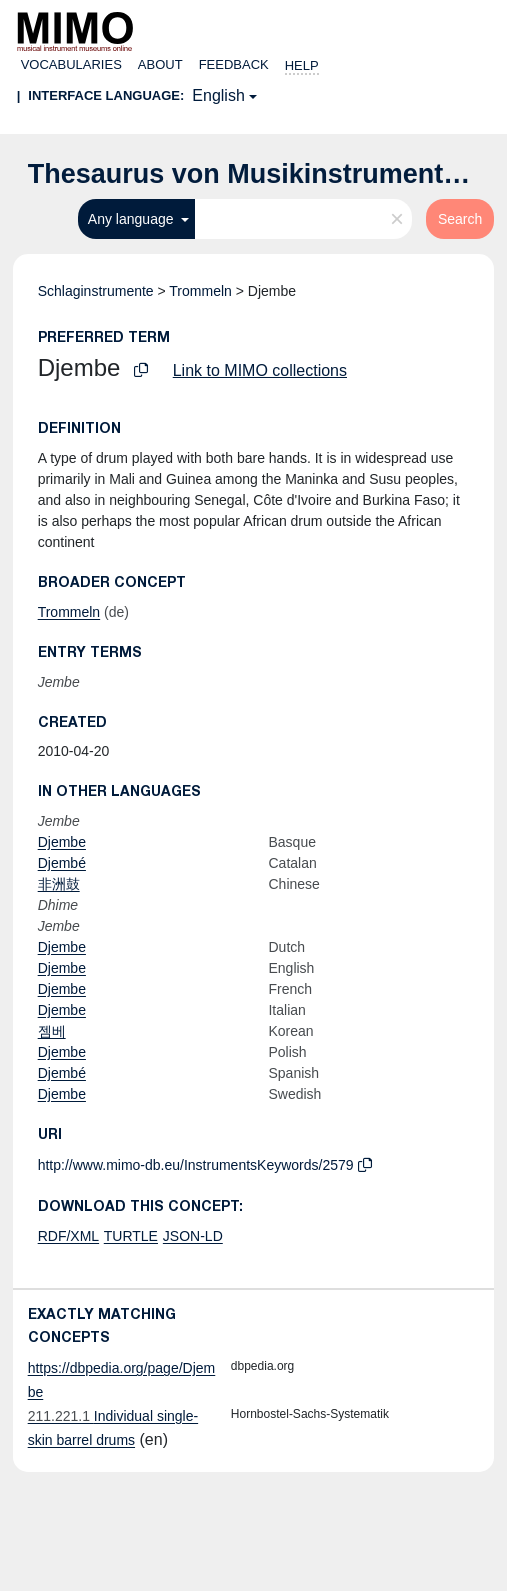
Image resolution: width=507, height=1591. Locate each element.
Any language (133, 219)
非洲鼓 (59, 884)
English (218, 95)
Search (460, 219)
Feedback (234, 64)
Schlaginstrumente (96, 291)
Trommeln (200, 291)
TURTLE (131, 1236)
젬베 (52, 1031)
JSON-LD (193, 1236)
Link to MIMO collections (260, 370)
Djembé (62, 863)
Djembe (62, 842)
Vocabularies (71, 64)
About (160, 64)
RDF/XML (68, 1236)
